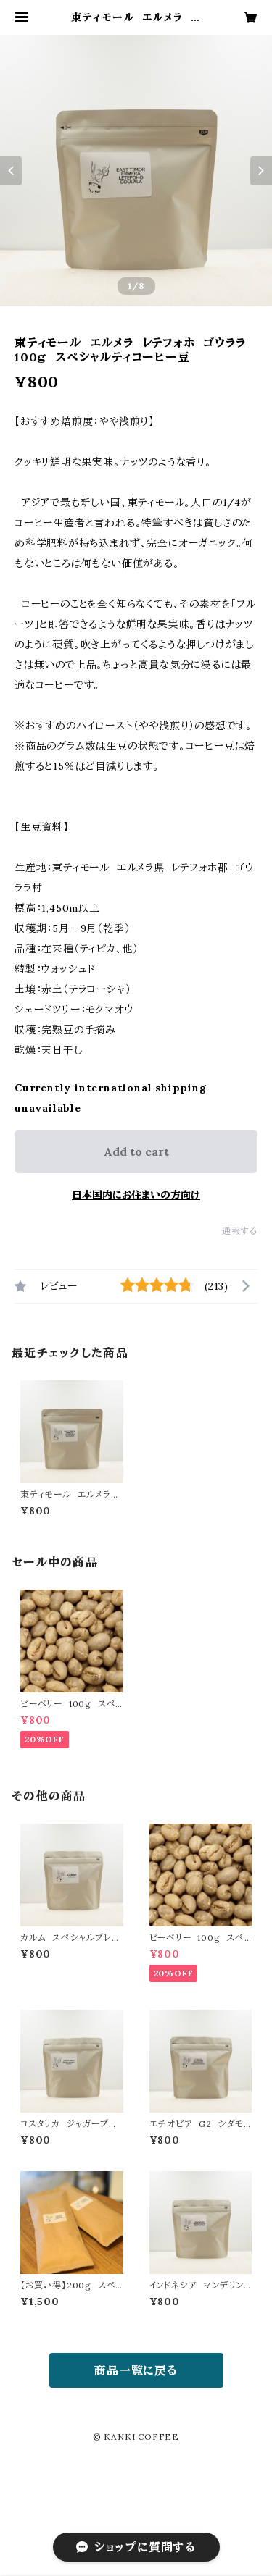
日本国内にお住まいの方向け (136, 1194)
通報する (239, 1230)
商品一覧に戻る (136, 2370)
